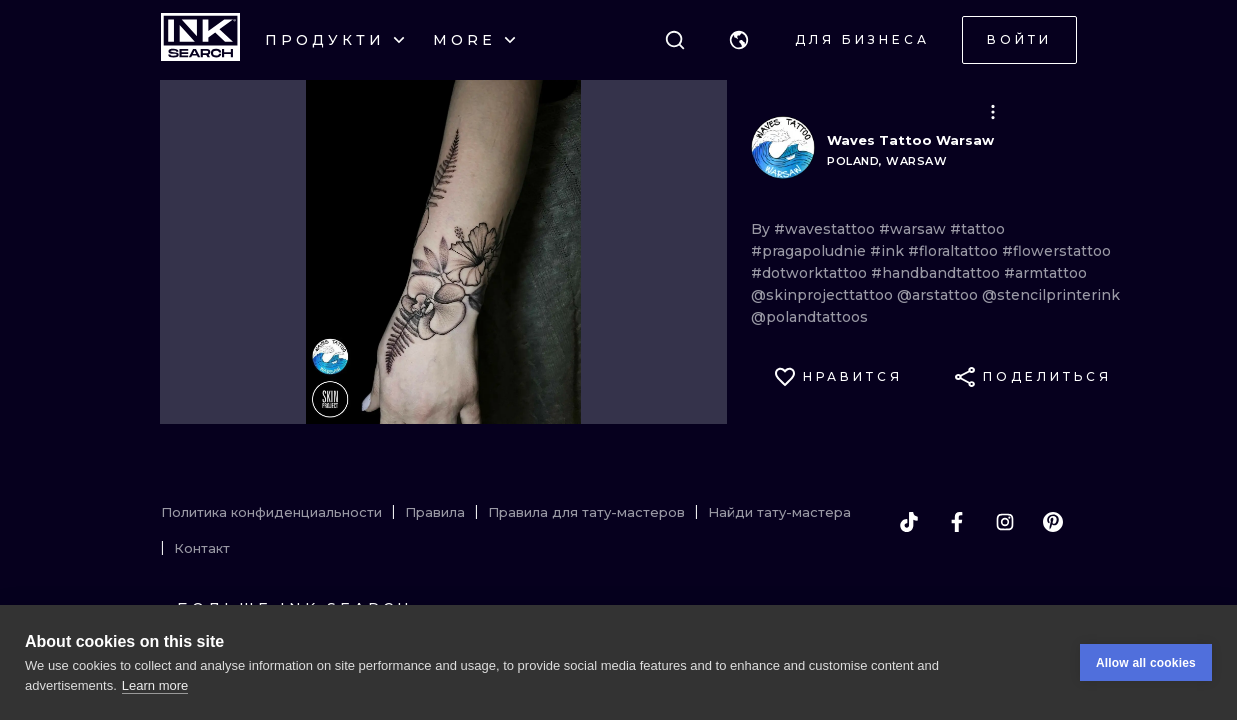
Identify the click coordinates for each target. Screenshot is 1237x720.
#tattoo (977, 229)
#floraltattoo (955, 251)
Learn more (155, 685)
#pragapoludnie (810, 251)
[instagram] (1005, 522)
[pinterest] (1053, 522)
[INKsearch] (200, 40)
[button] (739, 40)
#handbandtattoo (937, 273)
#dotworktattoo (811, 273)
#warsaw (914, 229)
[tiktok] (909, 522)
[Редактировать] (993, 112)
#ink (889, 251)
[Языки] (739, 40)
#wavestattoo (826, 229)
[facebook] (957, 522)
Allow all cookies (1146, 663)
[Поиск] (675, 40)
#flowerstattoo (1056, 251)
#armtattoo (1045, 273)
